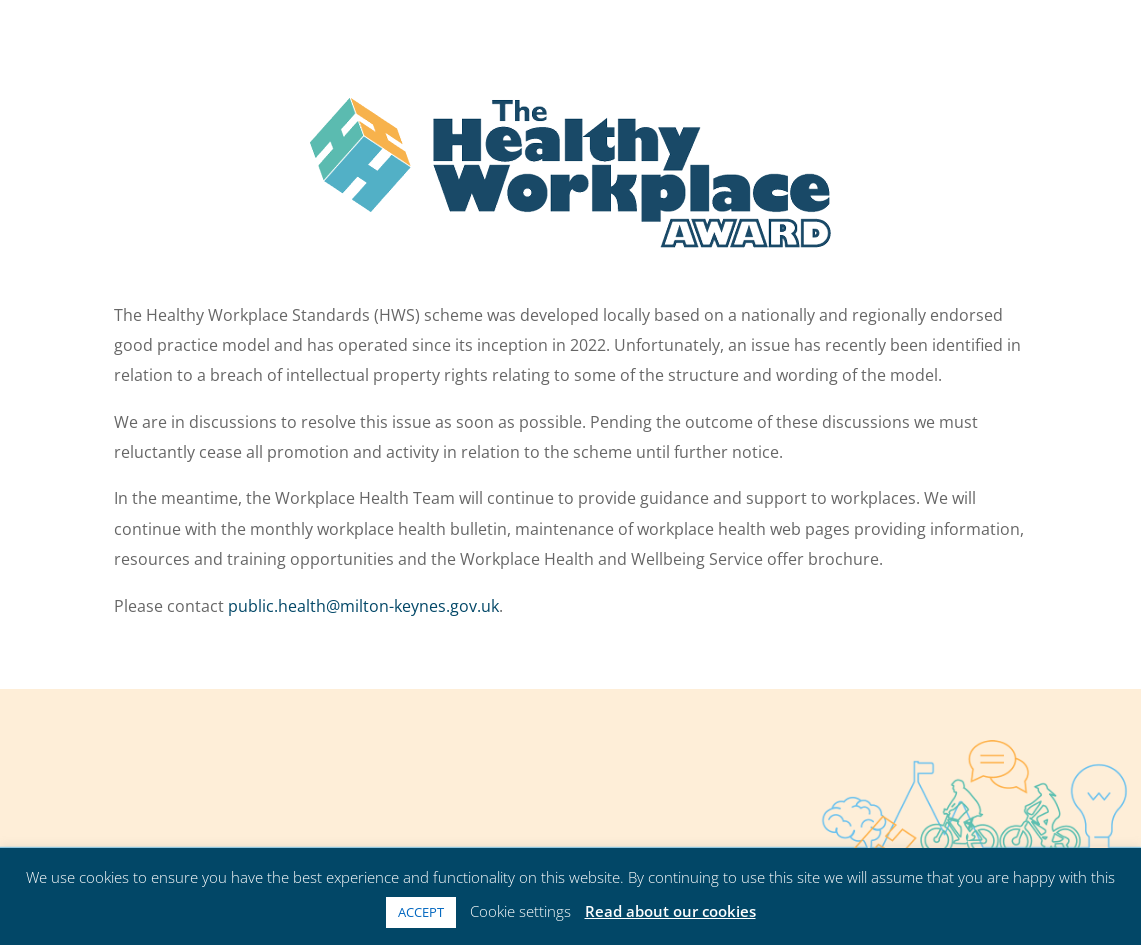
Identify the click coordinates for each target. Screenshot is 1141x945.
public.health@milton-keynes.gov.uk (363, 606)
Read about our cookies (670, 911)
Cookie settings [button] (520, 911)
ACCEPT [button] (421, 912)
